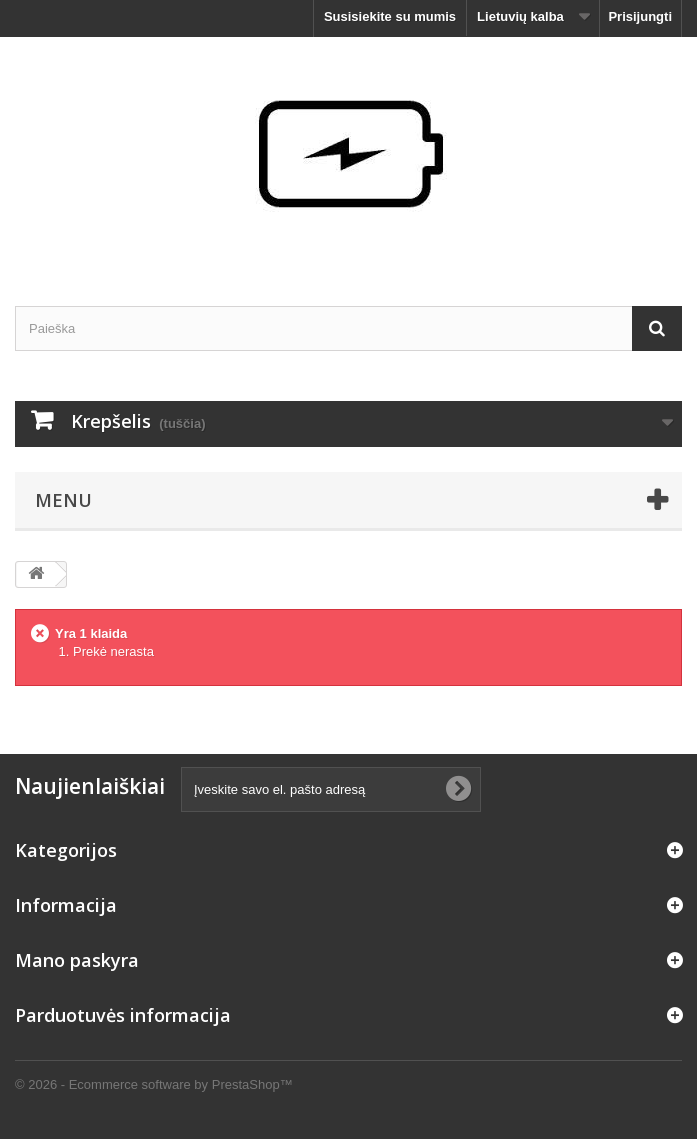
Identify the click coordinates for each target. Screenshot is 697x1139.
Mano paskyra (77, 960)
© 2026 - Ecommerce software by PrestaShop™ (154, 1084)
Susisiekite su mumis (390, 16)
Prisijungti (640, 16)
